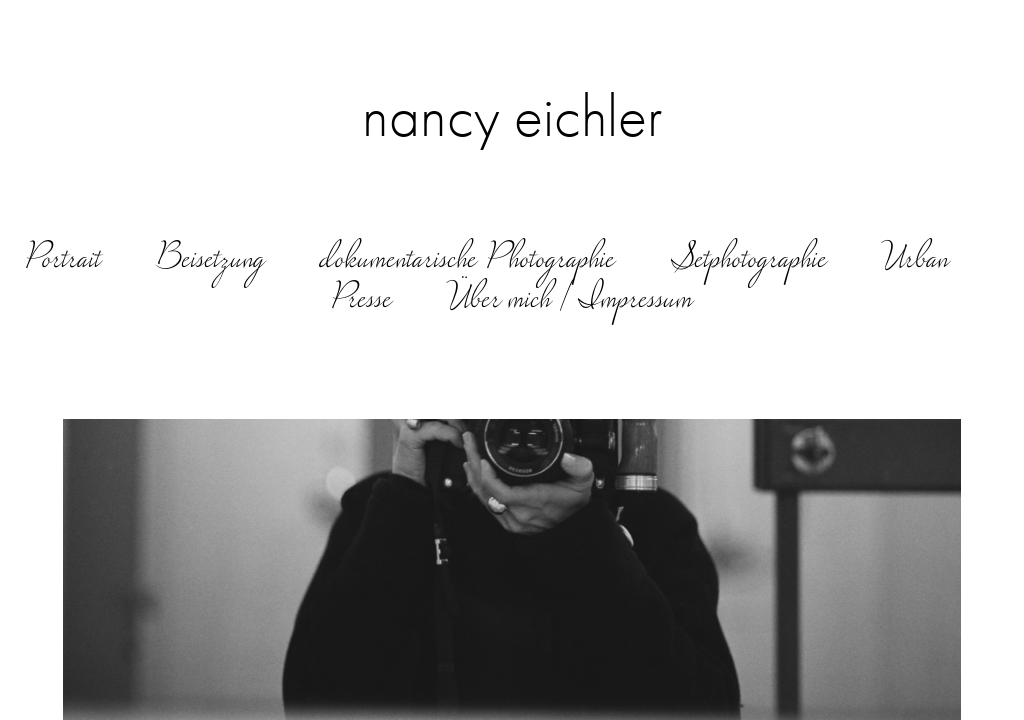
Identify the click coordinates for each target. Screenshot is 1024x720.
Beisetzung (211, 261)
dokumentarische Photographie (468, 261)
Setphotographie (749, 261)
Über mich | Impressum (570, 301)
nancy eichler (512, 116)
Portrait (63, 261)
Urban (916, 261)
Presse (361, 301)
